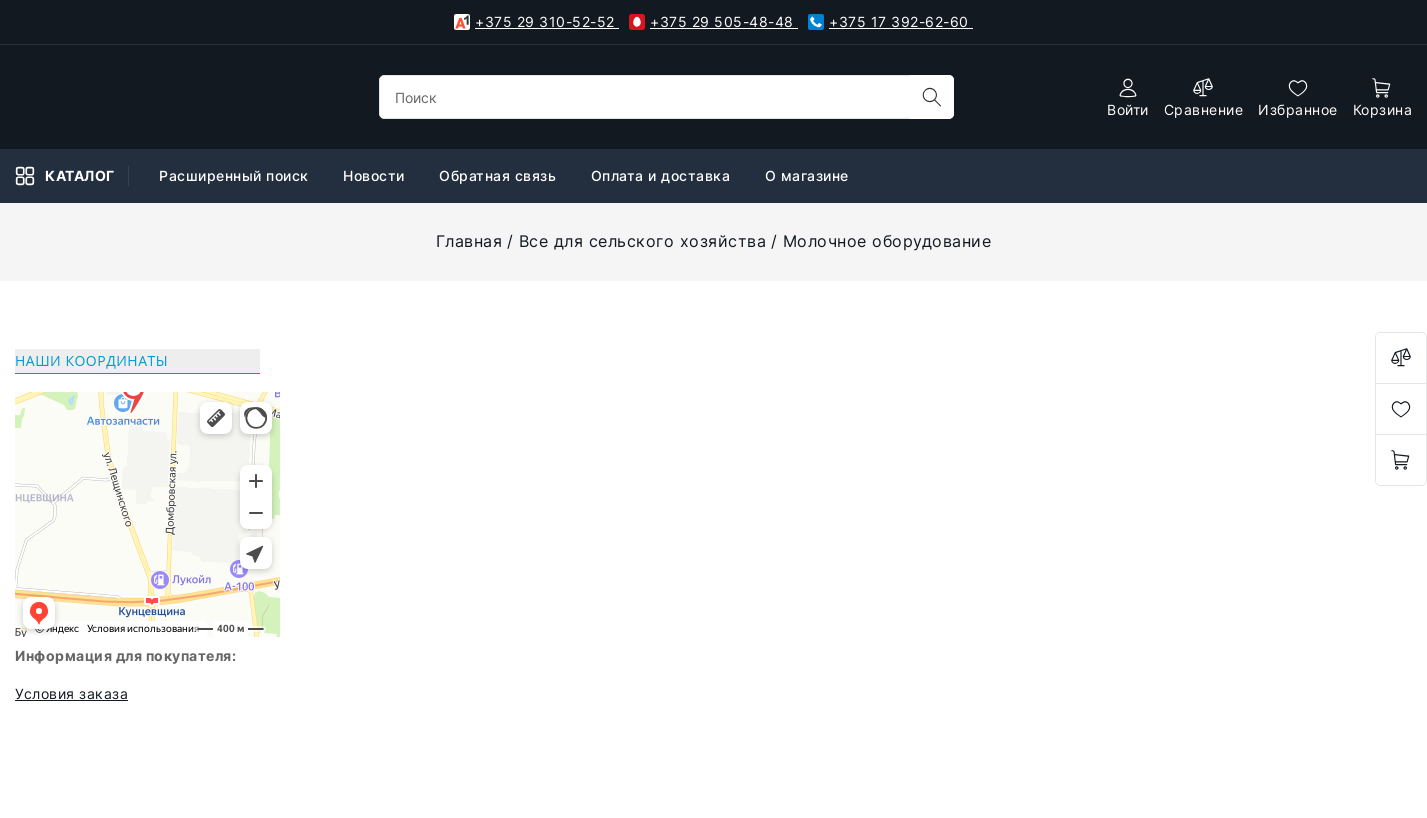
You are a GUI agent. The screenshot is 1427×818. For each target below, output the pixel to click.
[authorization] (1128, 97)
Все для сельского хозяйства (643, 241)
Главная (469, 241)
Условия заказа (71, 693)
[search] (932, 97)
